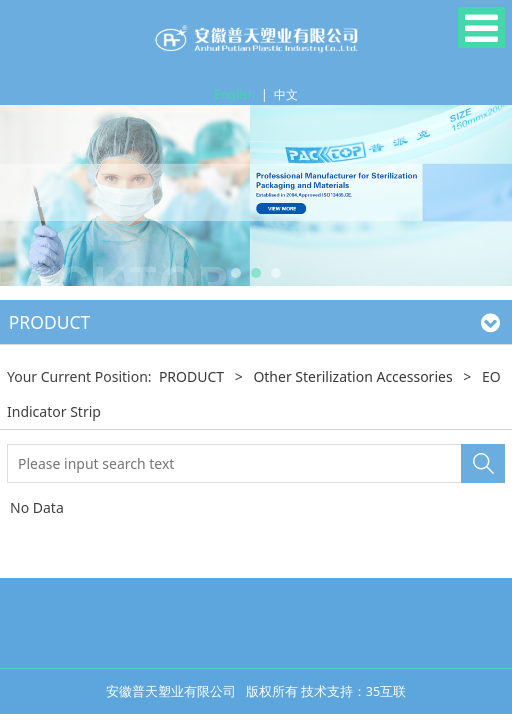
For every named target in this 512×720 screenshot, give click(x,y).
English (234, 94)
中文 (286, 94)
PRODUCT (191, 376)
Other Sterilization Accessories (352, 376)
